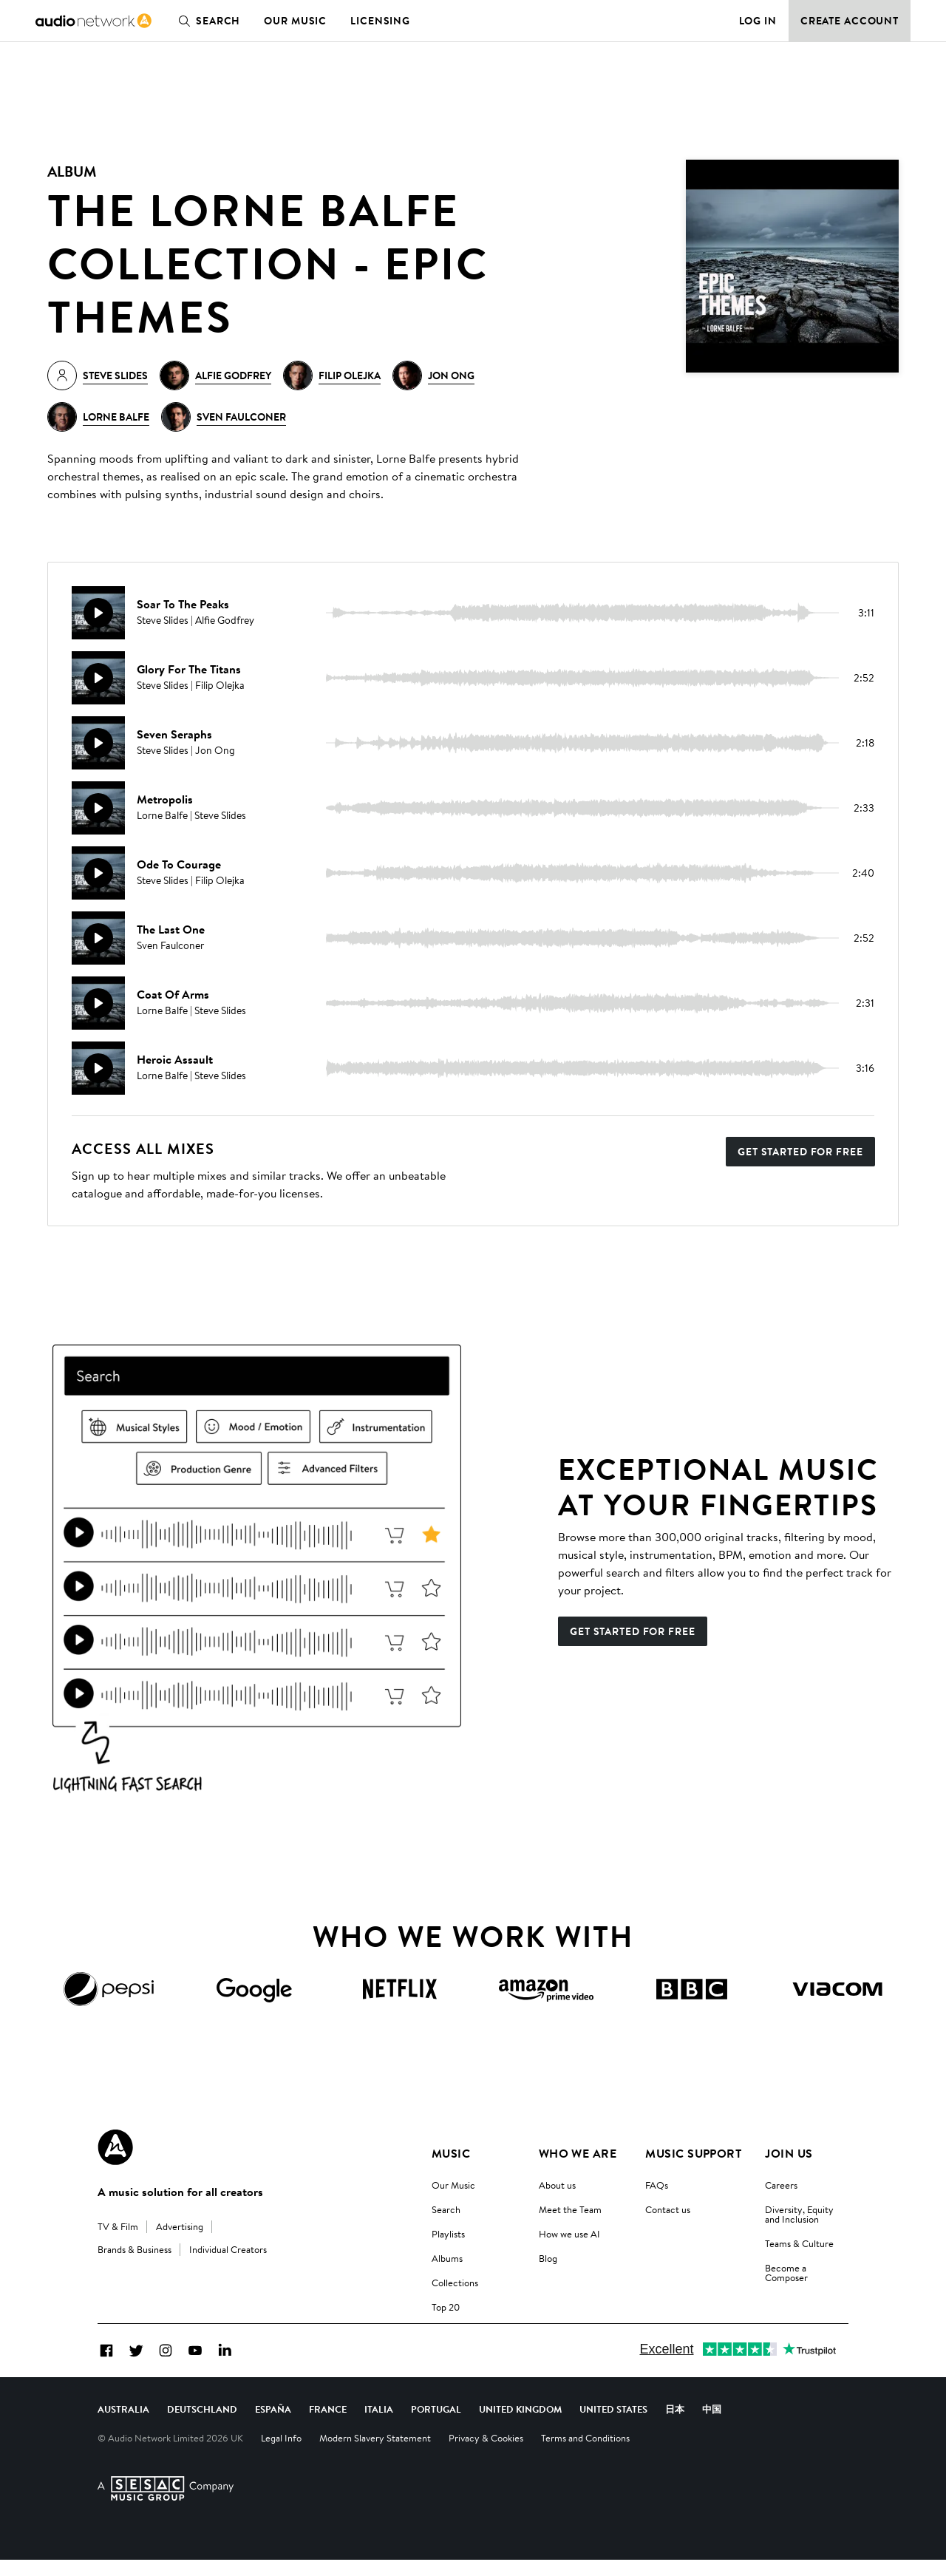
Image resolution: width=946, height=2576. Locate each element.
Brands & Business (134, 2249)
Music (451, 2153)
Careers (781, 2185)
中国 (711, 2425)
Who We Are (578, 2153)
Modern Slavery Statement (375, 2454)
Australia (123, 2425)
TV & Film (118, 2226)
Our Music (295, 20)
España (273, 2425)
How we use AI (569, 2233)
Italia (378, 2425)
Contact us (667, 2209)
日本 (674, 2425)
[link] (93, 20)
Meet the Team (570, 2209)
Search (206, 21)
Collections (455, 2282)
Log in (758, 20)
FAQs (656, 2185)
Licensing (380, 20)
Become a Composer (786, 2272)
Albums (447, 2258)
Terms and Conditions (585, 2454)
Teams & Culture (799, 2243)
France (328, 2425)
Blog (548, 2258)
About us (557, 2185)
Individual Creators (228, 2249)
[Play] (98, 613)
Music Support (693, 2153)
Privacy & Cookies (486, 2454)
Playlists (448, 2233)
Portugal (436, 2425)
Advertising (179, 2226)
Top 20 (446, 2307)
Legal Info (281, 2454)
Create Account (849, 20)
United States (613, 2425)
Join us (788, 2153)
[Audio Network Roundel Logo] (115, 2147)
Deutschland (202, 2425)
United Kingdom (520, 2425)
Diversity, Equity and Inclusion (799, 2214)
